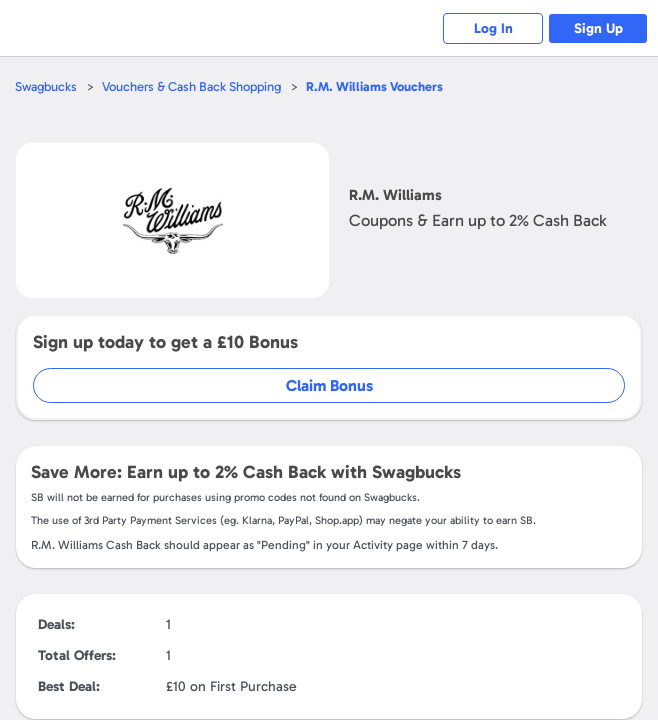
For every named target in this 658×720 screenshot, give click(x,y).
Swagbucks (46, 86)
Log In (493, 28)
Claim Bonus (329, 385)
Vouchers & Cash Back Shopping (191, 86)
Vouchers (374, 86)
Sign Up (598, 28)
